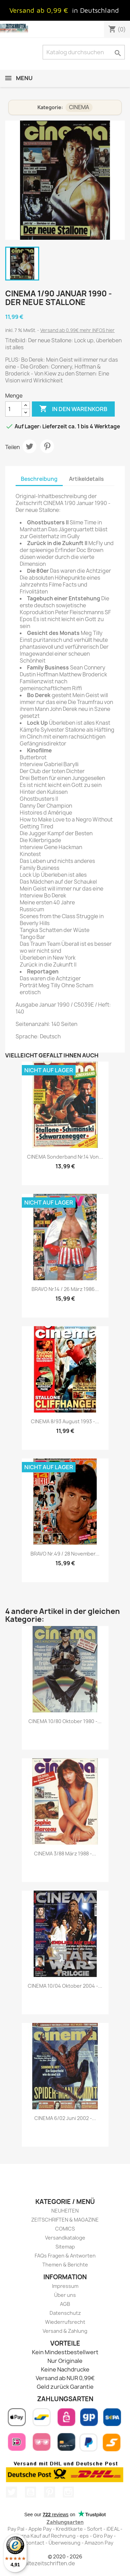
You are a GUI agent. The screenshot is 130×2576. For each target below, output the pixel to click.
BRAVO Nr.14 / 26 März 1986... (65, 1289)
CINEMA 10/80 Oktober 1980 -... (65, 1721)
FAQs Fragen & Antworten (65, 2255)
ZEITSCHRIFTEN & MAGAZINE (65, 2219)
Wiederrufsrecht (65, 2322)
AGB (65, 2304)
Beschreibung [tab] (39, 479)
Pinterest (47, 446)
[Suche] (84, 52)
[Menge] (13, 409)
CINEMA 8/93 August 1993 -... (65, 1421)
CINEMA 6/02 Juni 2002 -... (65, 2118)
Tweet (29, 446)
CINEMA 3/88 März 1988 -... (65, 1853)
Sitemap (65, 2246)
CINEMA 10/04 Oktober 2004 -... (65, 1986)
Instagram (68, 2492)
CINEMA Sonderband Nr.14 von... (65, 1156)
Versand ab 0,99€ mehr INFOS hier (77, 330)
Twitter (11, 2492)
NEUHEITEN (65, 2210)
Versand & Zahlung (65, 2331)
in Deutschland (95, 10)
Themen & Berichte (65, 2264)
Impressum (65, 2286)
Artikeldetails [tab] (86, 479)
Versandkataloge (65, 2237)
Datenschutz (65, 2313)
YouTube (30, 2492)
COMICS (65, 2228)
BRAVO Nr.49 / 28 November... (65, 1553)
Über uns (65, 2295)
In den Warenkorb (73, 409)
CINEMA (79, 107)
